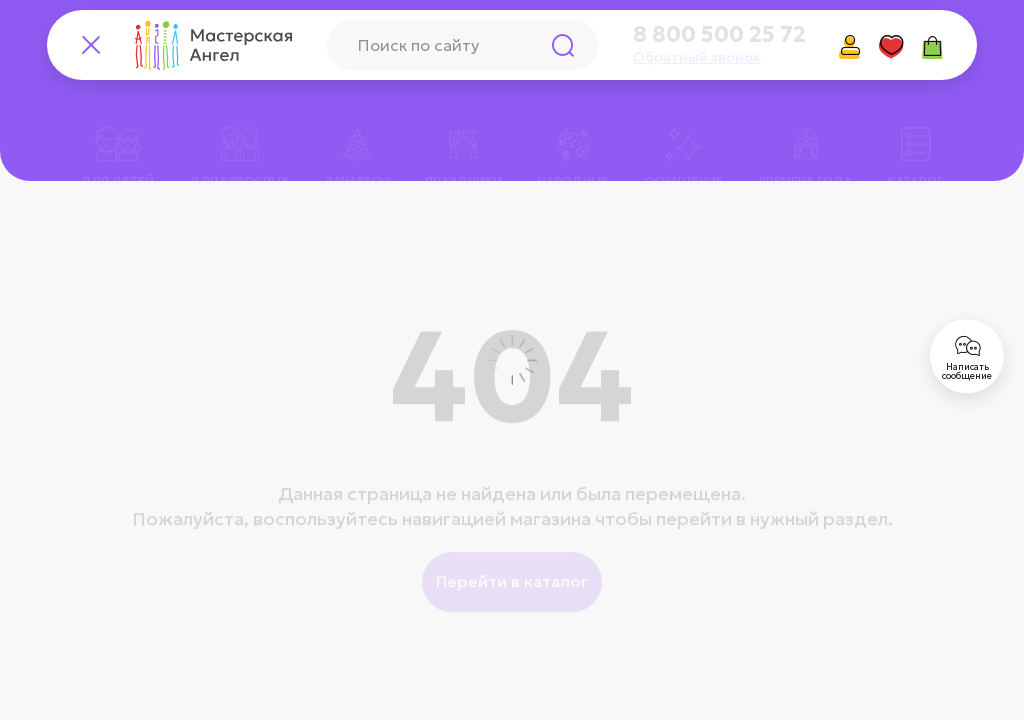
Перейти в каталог (512, 554)
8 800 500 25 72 (719, 35)
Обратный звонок (697, 57)
